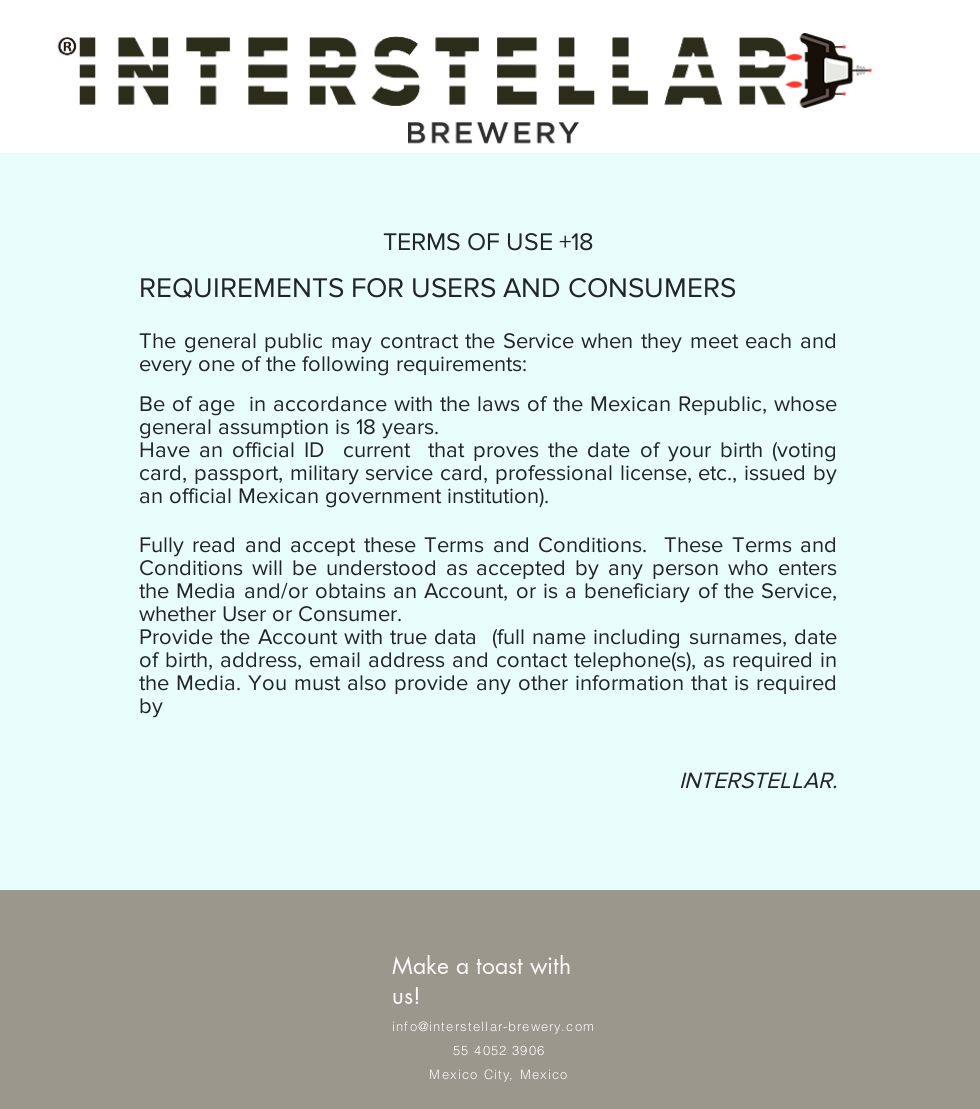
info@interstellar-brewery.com (493, 1026)
